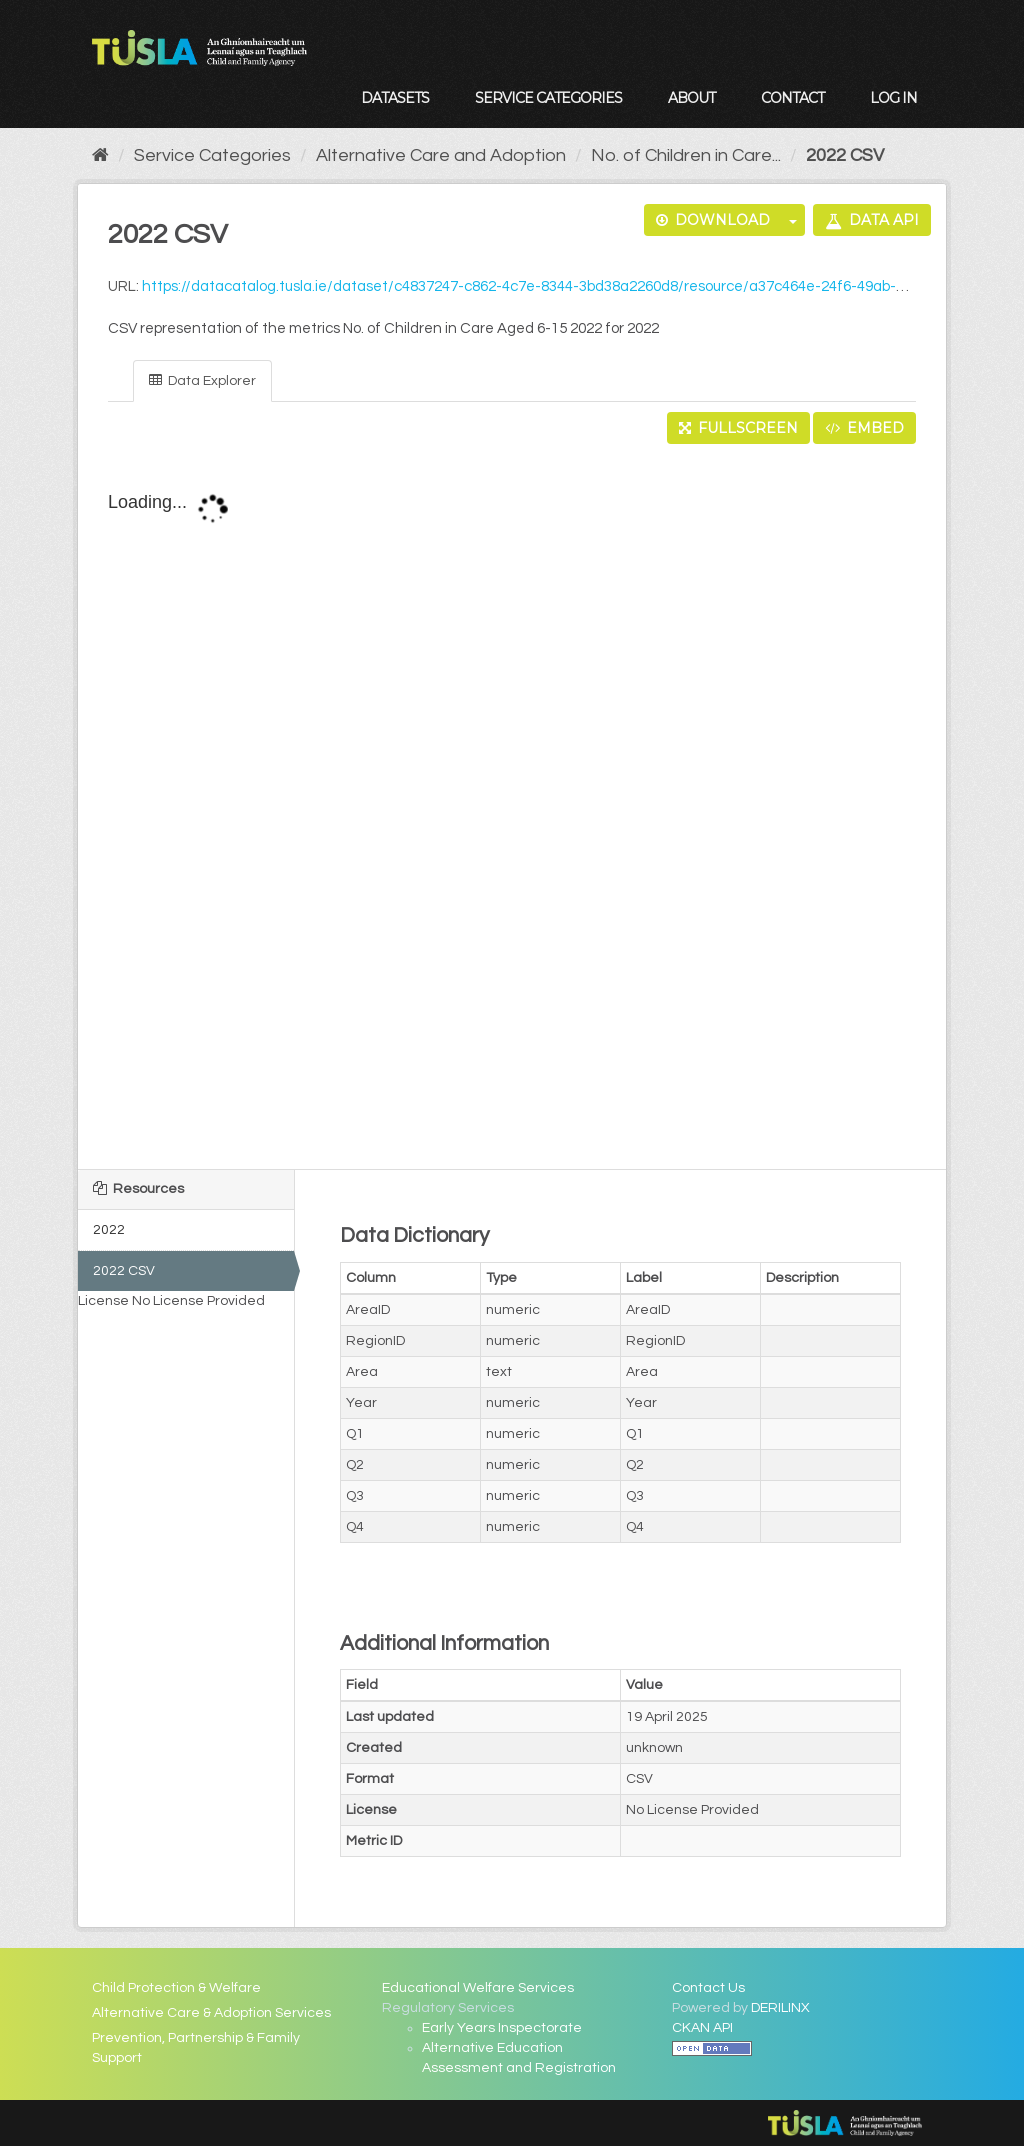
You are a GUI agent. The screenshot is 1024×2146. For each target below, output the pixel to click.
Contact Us (708, 1988)
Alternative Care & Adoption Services (211, 2013)
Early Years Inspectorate (502, 2028)
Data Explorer (202, 380)
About (691, 98)
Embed (864, 428)
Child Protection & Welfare (176, 1988)
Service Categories (548, 98)
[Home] (100, 155)
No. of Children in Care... (686, 155)
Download (713, 220)
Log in (893, 98)
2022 (109, 1230)
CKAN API (702, 2028)
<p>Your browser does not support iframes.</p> (512, 808)
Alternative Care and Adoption (441, 155)
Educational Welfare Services (478, 1988)
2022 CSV (845, 155)
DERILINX (780, 2008)
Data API (872, 220)
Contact (792, 98)
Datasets (395, 98)
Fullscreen (738, 428)
